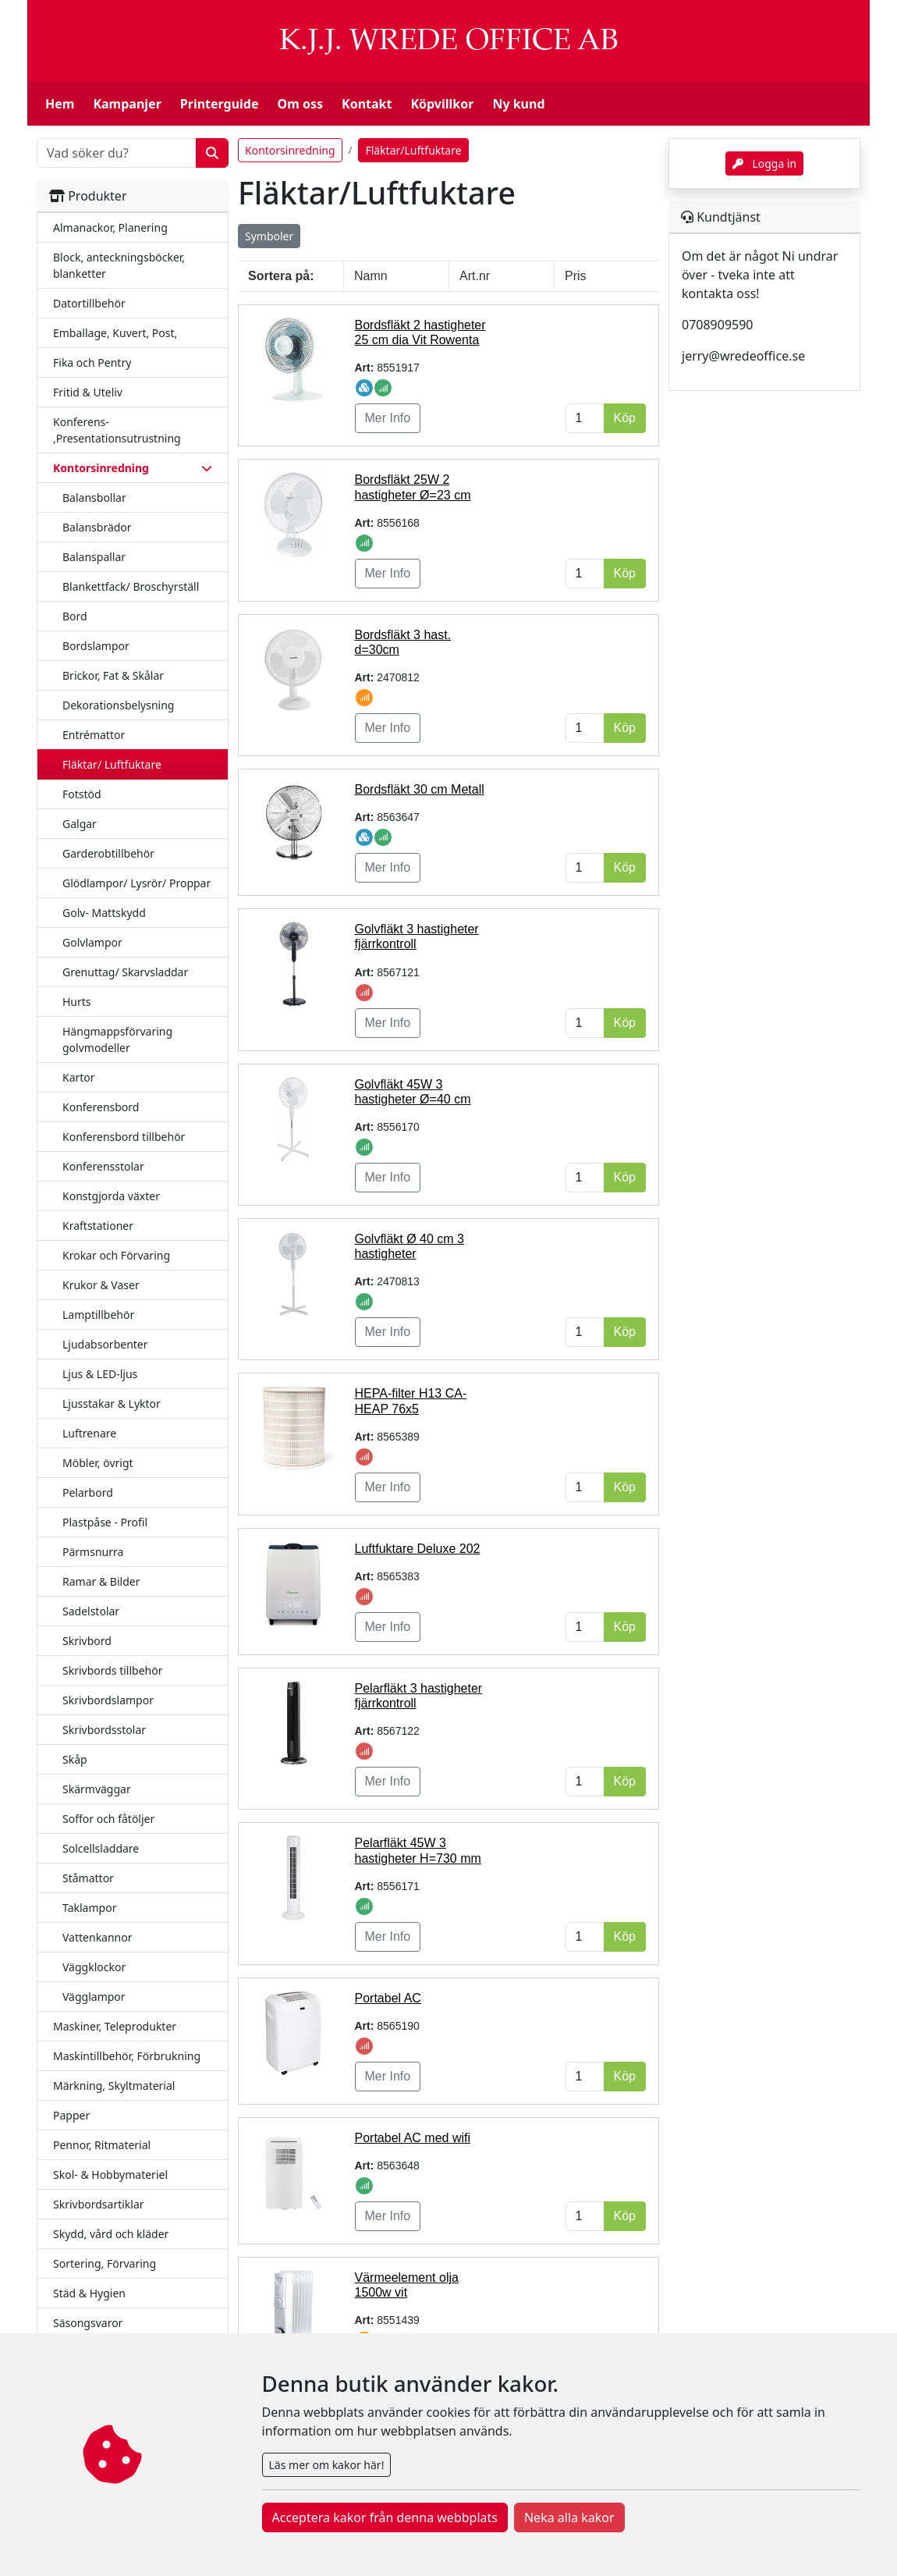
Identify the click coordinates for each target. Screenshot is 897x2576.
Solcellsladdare (100, 1848)
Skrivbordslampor (108, 1700)
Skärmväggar (96, 1789)
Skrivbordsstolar (104, 1729)
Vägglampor (94, 1996)
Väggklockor (94, 1967)
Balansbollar (94, 497)
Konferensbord (100, 1107)
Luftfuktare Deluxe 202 (417, 1548)
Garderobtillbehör (108, 853)
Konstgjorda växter (111, 1196)
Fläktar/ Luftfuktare (111, 764)
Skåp (74, 1759)
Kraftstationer (97, 1225)
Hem (59, 103)
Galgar (79, 823)
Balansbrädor (97, 527)
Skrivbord (87, 1640)
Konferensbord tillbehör (123, 1136)
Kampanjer (127, 103)
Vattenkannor (97, 1937)
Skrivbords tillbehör (112, 1670)
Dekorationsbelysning (118, 705)
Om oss (300, 103)
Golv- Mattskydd (104, 912)
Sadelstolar (90, 1611)
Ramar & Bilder (101, 1581)
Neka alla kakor (569, 2517)
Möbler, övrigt (97, 1462)
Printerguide (219, 103)
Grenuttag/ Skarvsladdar (125, 972)
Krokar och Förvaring (116, 1255)
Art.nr (474, 275)
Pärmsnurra (92, 1551)
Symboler (269, 236)
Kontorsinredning (290, 150)
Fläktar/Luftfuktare (413, 150)
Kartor (78, 1077)
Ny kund (518, 103)
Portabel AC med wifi (413, 2137)
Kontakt (367, 103)
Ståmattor (88, 1878)
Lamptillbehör (98, 1314)
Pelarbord (87, 1492)
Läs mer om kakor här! (327, 2464)
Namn (371, 275)
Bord (74, 616)
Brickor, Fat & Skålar (113, 675)
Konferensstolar (103, 1166)
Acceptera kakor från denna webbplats (385, 2517)
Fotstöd (81, 794)
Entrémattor (93, 734)
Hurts (76, 1001)
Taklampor (89, 1907)
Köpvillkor (441, 103)
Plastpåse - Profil (104, 1522)
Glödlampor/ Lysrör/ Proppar (136, 883)
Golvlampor (92, 942)
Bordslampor (95, 645)
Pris (576, 275)
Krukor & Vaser (101, 1284)
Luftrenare (89, 1433)
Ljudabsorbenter (105, 1344)
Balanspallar (94, 556)
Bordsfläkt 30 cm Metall (419, 789)
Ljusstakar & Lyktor (111, 1403)
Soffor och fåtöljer (108, 1818)
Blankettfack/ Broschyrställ (130, 586)
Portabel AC (388, 1998)
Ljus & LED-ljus (99, 1373)
